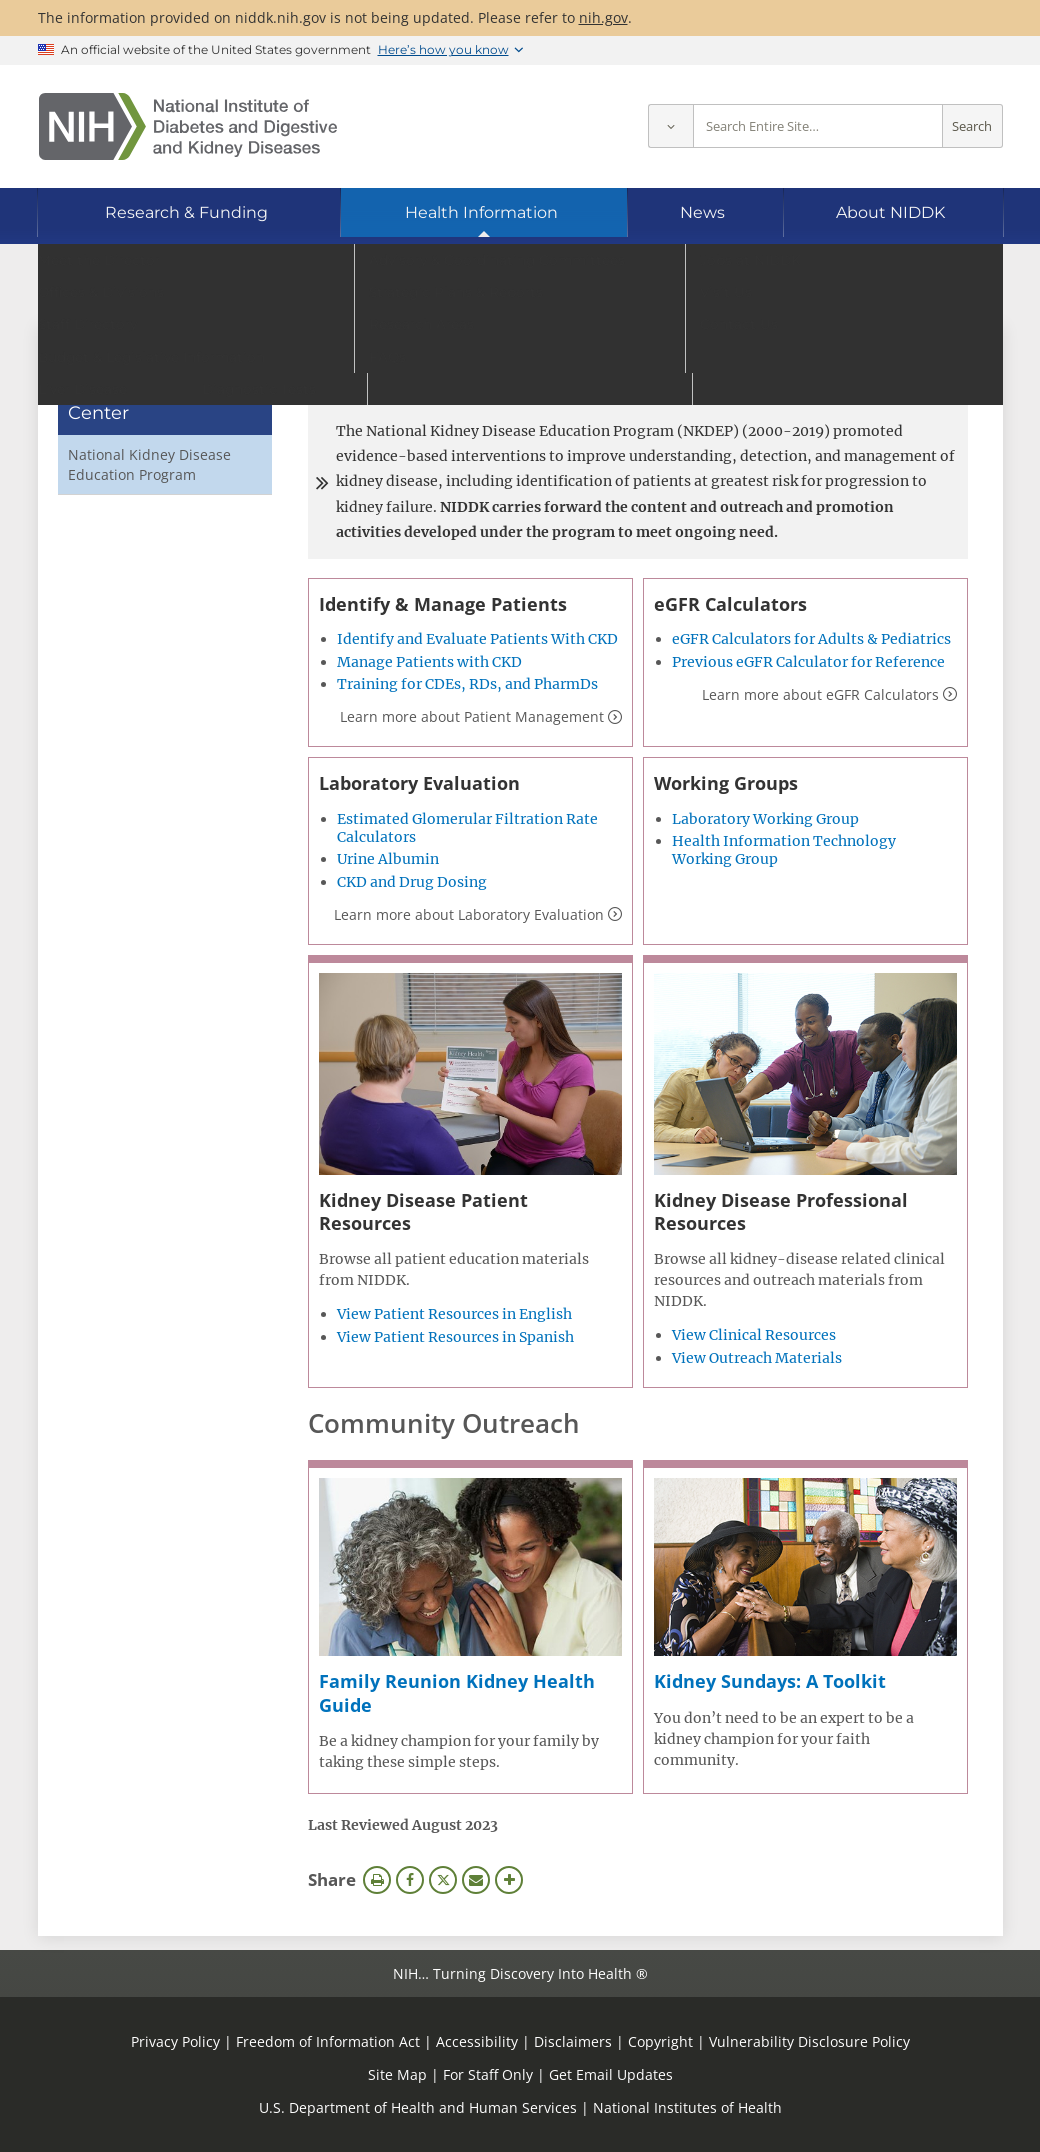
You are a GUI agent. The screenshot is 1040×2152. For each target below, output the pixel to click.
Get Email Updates (611, 2074)
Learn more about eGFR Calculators (820, 694)
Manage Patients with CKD (429, 662)
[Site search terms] (818, 126)
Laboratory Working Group (765, 819)
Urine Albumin (388, 859)
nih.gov (603, 17)
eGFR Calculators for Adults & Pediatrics (811, 639)
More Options (509, 1880)
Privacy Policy (175, 2041)
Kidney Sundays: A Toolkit (770, 1681)
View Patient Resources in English (454, 1314)
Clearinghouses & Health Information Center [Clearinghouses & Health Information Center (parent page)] (154, 389)
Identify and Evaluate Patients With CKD (477, 639)
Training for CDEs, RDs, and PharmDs (467, 684)
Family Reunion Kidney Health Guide (457, 1692)
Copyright (660, 2041)
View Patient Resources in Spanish (455, 1337)
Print (377, 1880)
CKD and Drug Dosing (412, 882)
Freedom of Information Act (328, 2041)
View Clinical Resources (754, 1335)
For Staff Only (488, 2074)
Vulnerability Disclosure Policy (809, 2041)
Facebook (410, 1880)
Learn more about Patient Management (472, 716)
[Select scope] (670, 126)
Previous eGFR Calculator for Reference (808, 662)
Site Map (397, 2074)
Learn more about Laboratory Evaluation (469, 914)
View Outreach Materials (757, 1358)
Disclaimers (573, 2041)
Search (972, 126)
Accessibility (477, 2041)
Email (476, 1880)
